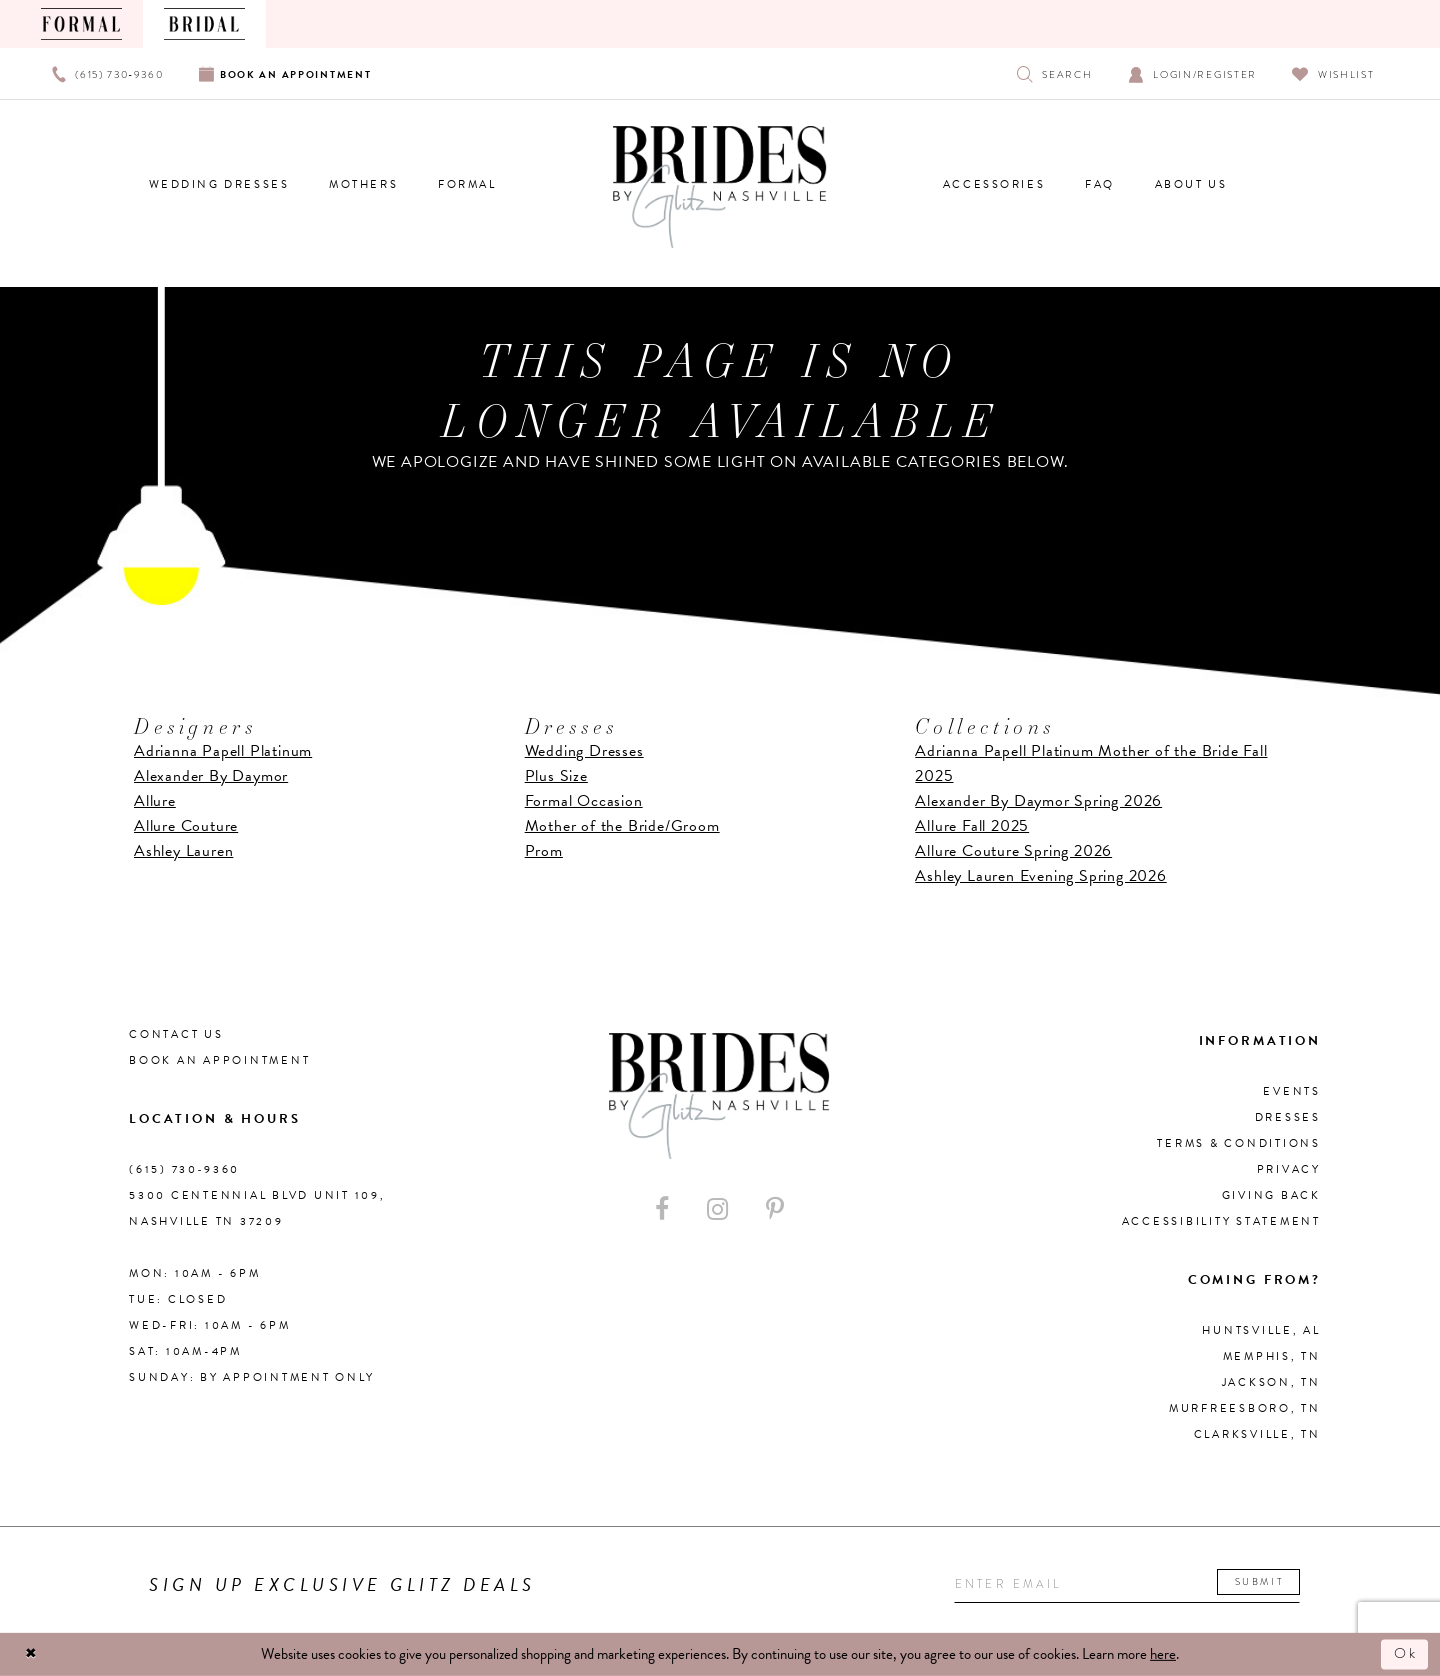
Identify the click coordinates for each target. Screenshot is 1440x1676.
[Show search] (1054, 73)
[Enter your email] (1133, 1584)
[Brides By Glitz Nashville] (720, 187)
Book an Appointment (219, 1060)
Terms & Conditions (1239, 1143)
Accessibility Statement (1221, 1221)
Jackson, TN (1271, 1382)
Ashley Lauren (183, 851)
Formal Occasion (584, 801)
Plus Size (556, 776)
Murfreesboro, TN (1245, 1408)
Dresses (1288, 1117)
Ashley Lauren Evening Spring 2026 (1040, 876)
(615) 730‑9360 (184, 1169)
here (1163, 1654)
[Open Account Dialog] (1192, 73)
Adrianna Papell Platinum (223, 751)
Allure (155, 801)
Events (1292, 1091)
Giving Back (1271, 1195)
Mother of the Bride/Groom (622, 826)
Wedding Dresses (584, 751)
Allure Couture (186, 826)
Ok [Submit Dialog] (1405, 1654)
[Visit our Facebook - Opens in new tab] (662, 1209)
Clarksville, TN (1257, 1434)
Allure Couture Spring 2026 (1013, 851)
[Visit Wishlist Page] (1333, 73)
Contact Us (176, 1034)
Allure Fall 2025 (972, 826)
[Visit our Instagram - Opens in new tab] (717, 1209)
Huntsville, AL (1261, 1330)
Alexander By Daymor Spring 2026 (1038, 801)
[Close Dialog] (32, 1654)
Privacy (1289, 1169)
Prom (544, 851)
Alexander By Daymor (211, 776)
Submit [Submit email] (1271, 1581)
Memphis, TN (1272, 1356)
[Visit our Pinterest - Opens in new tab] (775, 1209)
